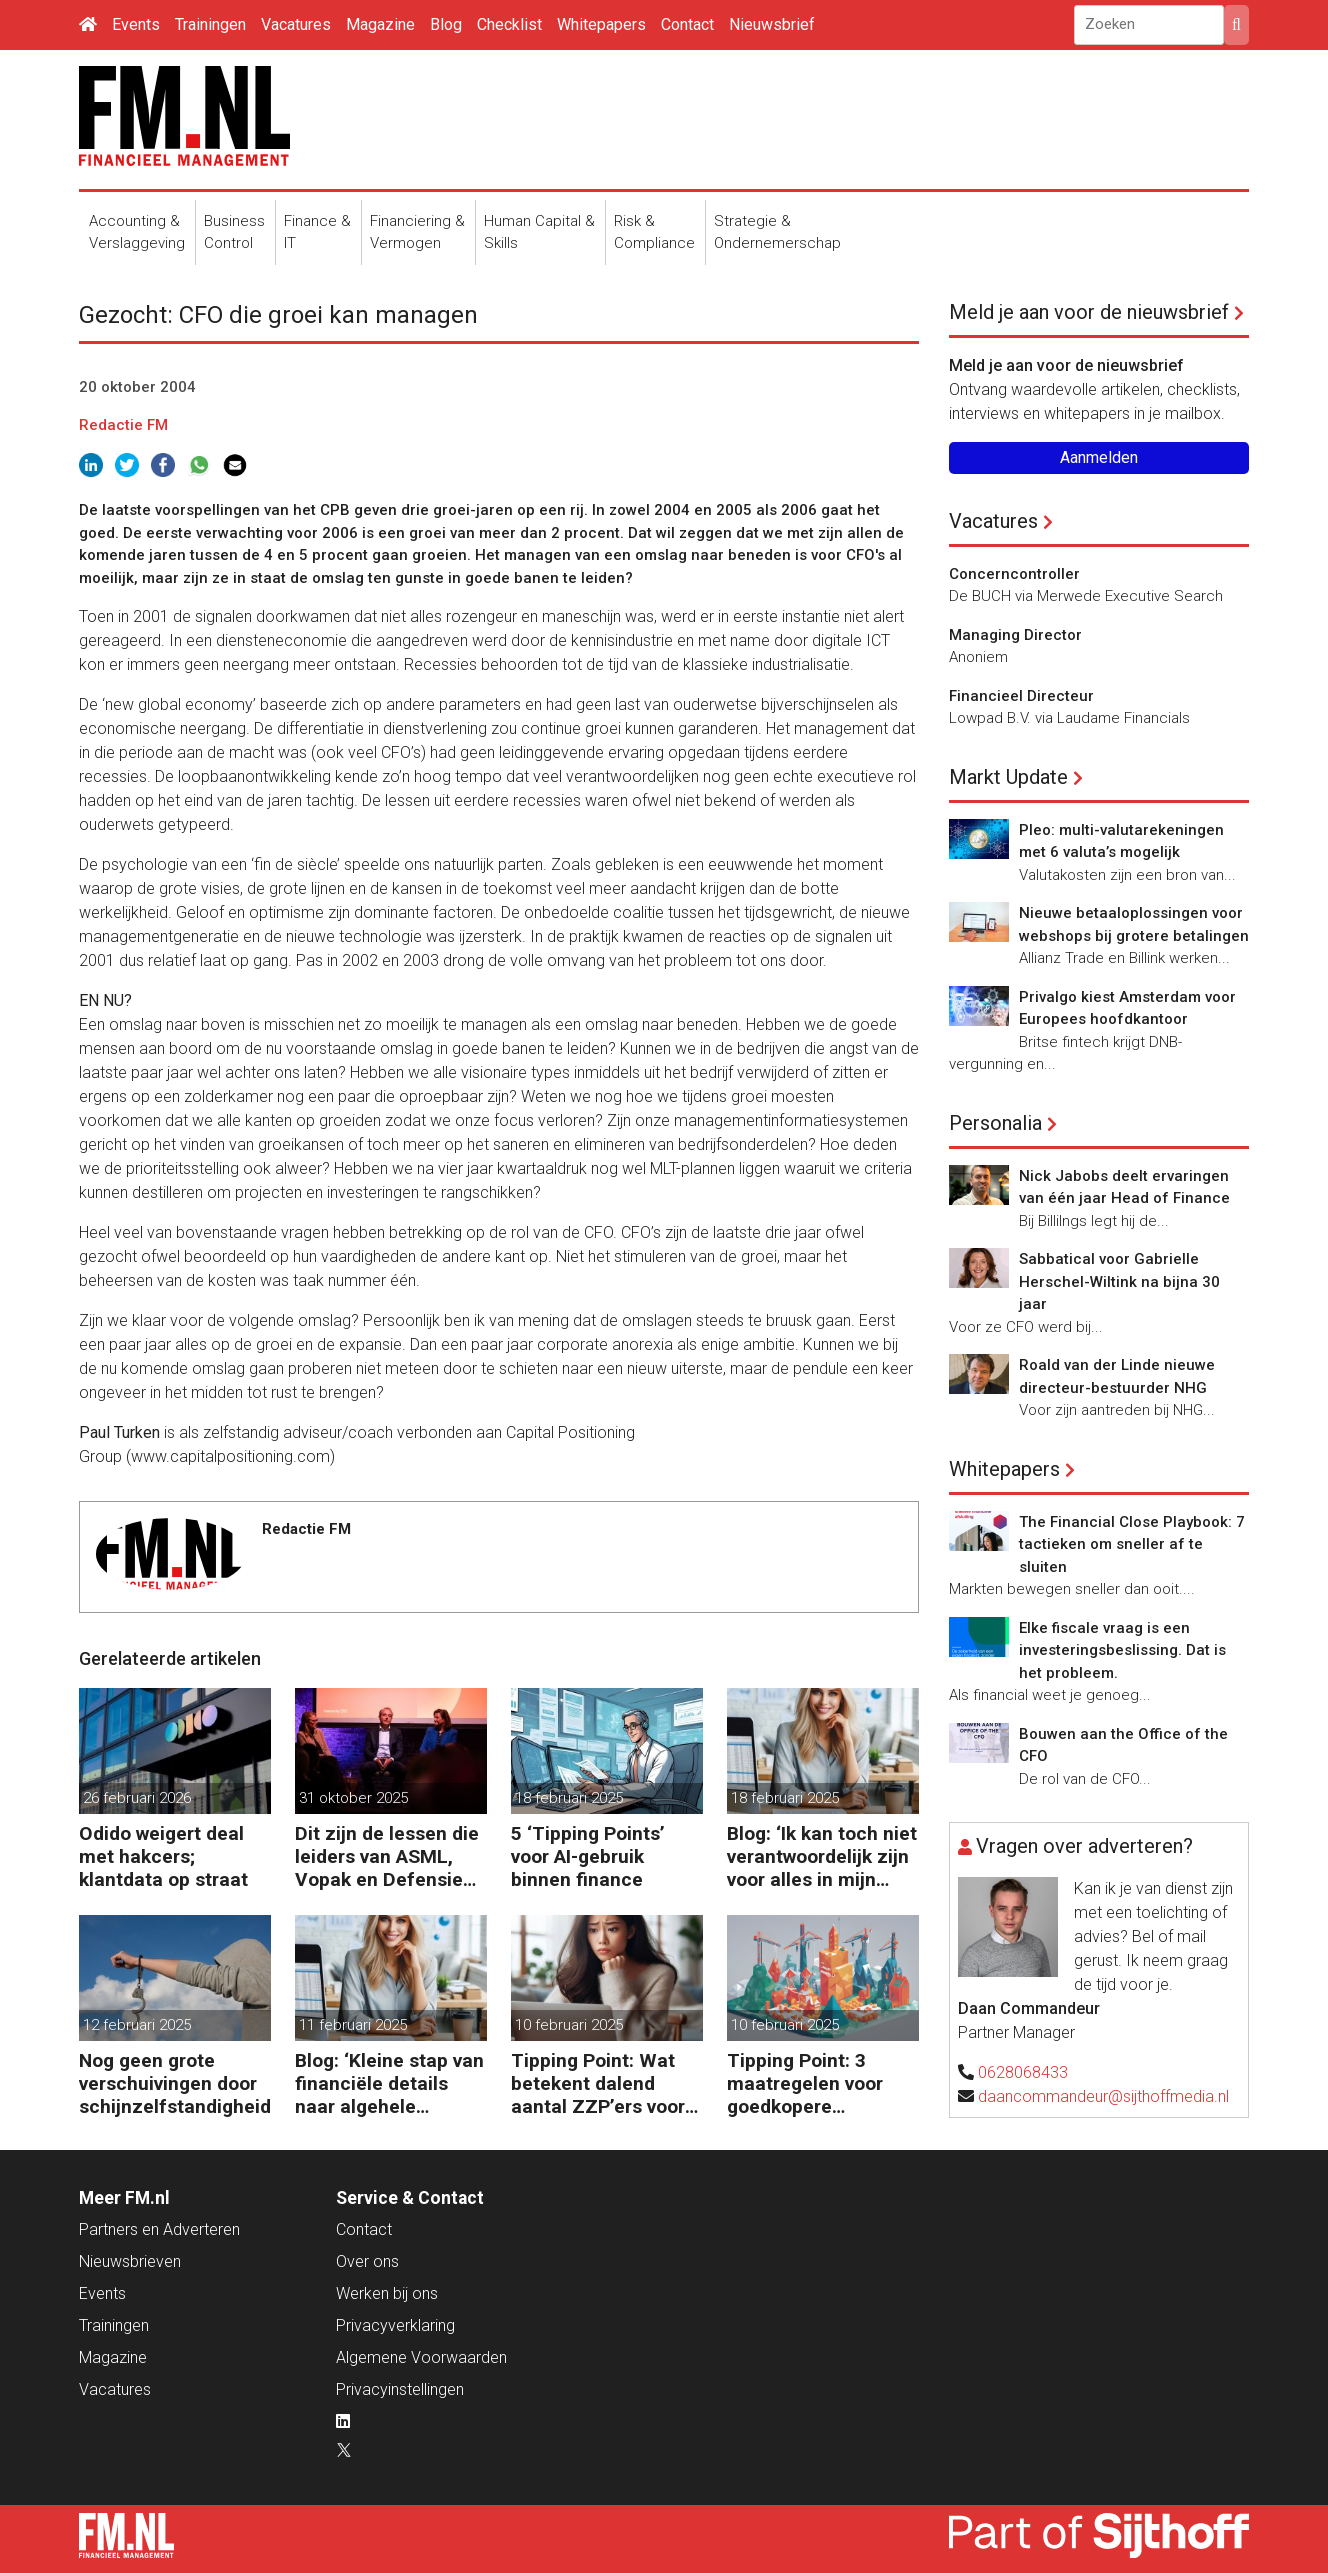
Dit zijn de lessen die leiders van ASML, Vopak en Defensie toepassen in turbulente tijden (387, 1856)
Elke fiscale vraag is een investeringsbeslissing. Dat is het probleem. (1122, 1650)
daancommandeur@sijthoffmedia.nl (1103, 2096)
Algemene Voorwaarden (421, 2357)
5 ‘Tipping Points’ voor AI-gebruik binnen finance (588, 1856)
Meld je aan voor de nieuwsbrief (1089, 312)
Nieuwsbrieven (130, 2261)
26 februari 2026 (137, 1798)
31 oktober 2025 (353, 1798)
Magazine (380, 24)
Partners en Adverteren (159, 2229)
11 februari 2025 (353, 2025)
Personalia (995, 1123)
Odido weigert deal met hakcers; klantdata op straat (163, 1856)
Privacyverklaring (395, 2325)
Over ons (367, 2261)
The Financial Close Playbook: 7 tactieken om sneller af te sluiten (1132, 1544)
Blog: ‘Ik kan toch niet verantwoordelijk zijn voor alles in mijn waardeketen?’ (822, 1856)
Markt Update (1008, 777)
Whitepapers (601, 24)
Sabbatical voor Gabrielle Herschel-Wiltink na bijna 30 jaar (1119, 1281)
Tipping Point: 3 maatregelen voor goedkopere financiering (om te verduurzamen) (811, 2083)
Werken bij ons (387, 2293)
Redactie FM (123, 425)
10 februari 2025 (569, 2025)
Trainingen (210, 24)
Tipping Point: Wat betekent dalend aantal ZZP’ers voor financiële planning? (600, 2083)
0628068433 (1023, 2072)
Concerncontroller (1014, 574)
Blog (446, 24)
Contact (687, 24)
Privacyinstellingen (400, 2389)
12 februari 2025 (137, 2025)
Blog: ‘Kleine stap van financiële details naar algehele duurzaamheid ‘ (389, 2083)
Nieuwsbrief (772, 24)
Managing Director (1015, 635)
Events (136, 24)
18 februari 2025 (569, 1798)
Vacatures (296, 24)
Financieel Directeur (1021, 696)
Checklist (509, 24)
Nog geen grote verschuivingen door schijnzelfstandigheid (175, 2083)
